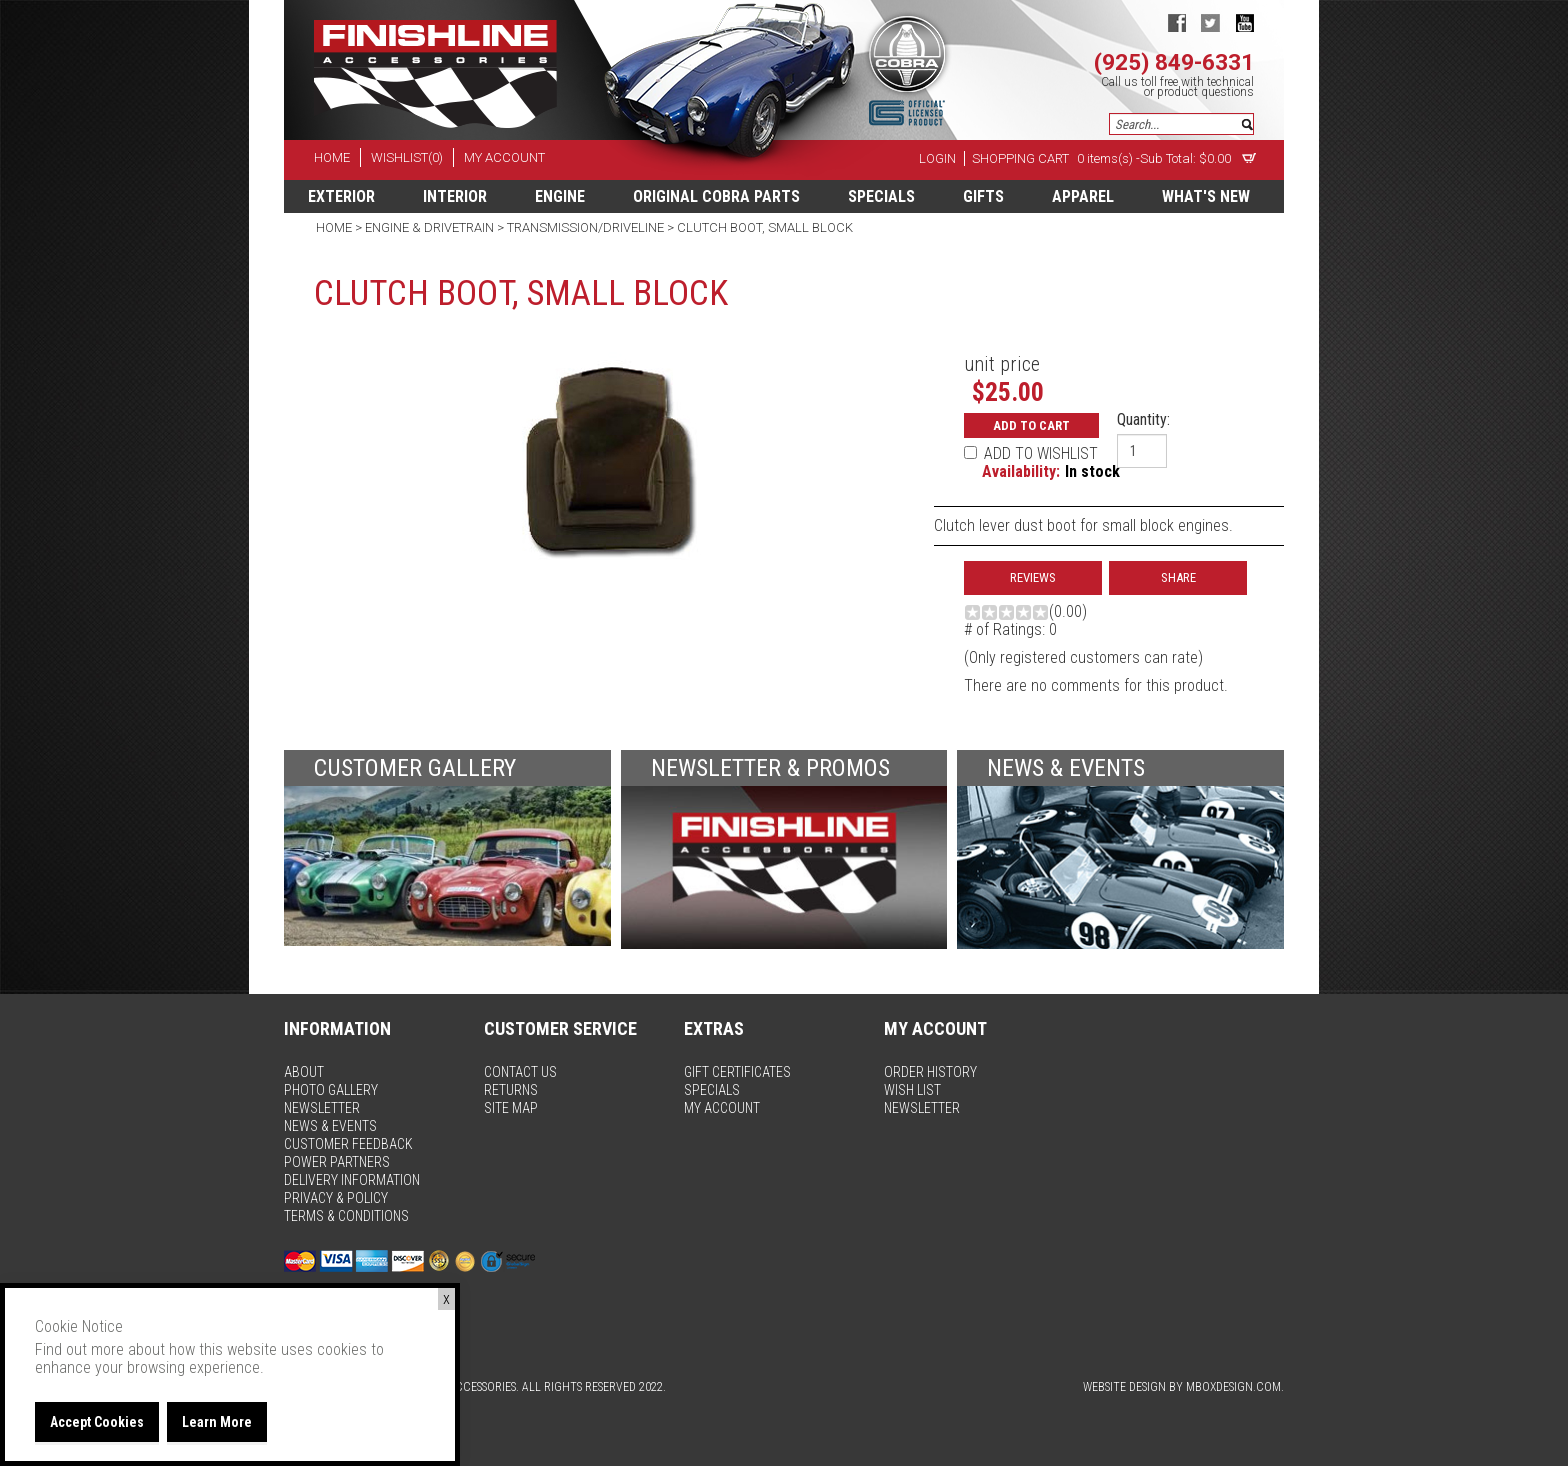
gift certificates (737, 1072)
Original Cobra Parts (716, 196)
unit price (1002, 364)
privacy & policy (336, 1198)
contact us (520, 1072)
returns (511, 1090)
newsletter (322, 1108)
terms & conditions (346, 1216)
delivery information (352, 1180)
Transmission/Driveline (585, 227)
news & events (330, 1126)
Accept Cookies (97, 1422)
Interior (455, 196)
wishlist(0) (407, 157)
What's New (1206, 196)
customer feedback (348, 1144)
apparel (1083, 196)
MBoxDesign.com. (1235, 1387)
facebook (1176, 22)
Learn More (217, 1422)
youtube (1244, 22)
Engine (560, 196)
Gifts (983, 196)
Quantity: (1143, 420)
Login (937, 158)
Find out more (79, 1349)
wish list (912, 1090)
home (332, 157)
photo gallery (331, 1090)
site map (511, 1108)
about (304, 1072)
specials (881, 196)
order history (930, 1072)
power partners (337, 1162)
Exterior (341, 196)
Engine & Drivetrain (429, 227)
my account (504, 157)
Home (335, 227)
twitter (1210, 22)
